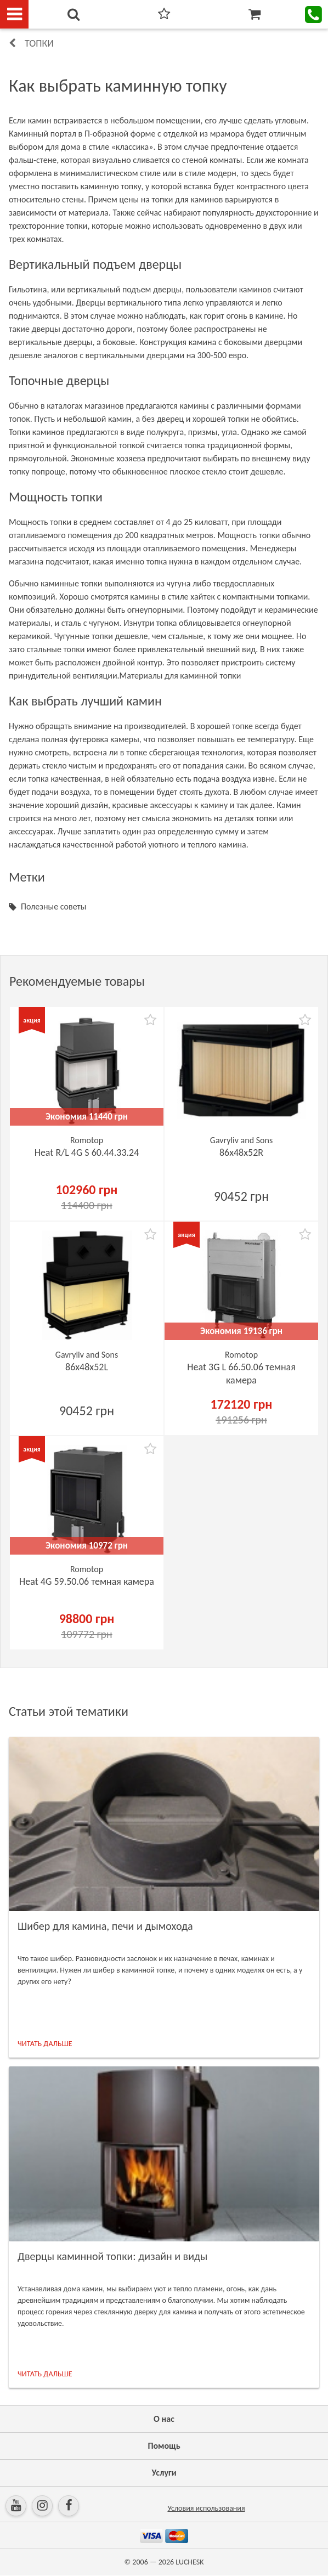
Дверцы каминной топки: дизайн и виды (112, 2256)
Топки (39, 43)
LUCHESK (189, 2562)
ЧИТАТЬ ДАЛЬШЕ (45, 2043)
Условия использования (206, 2508)
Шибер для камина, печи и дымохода (105, 1926)
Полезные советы (53, 906)
